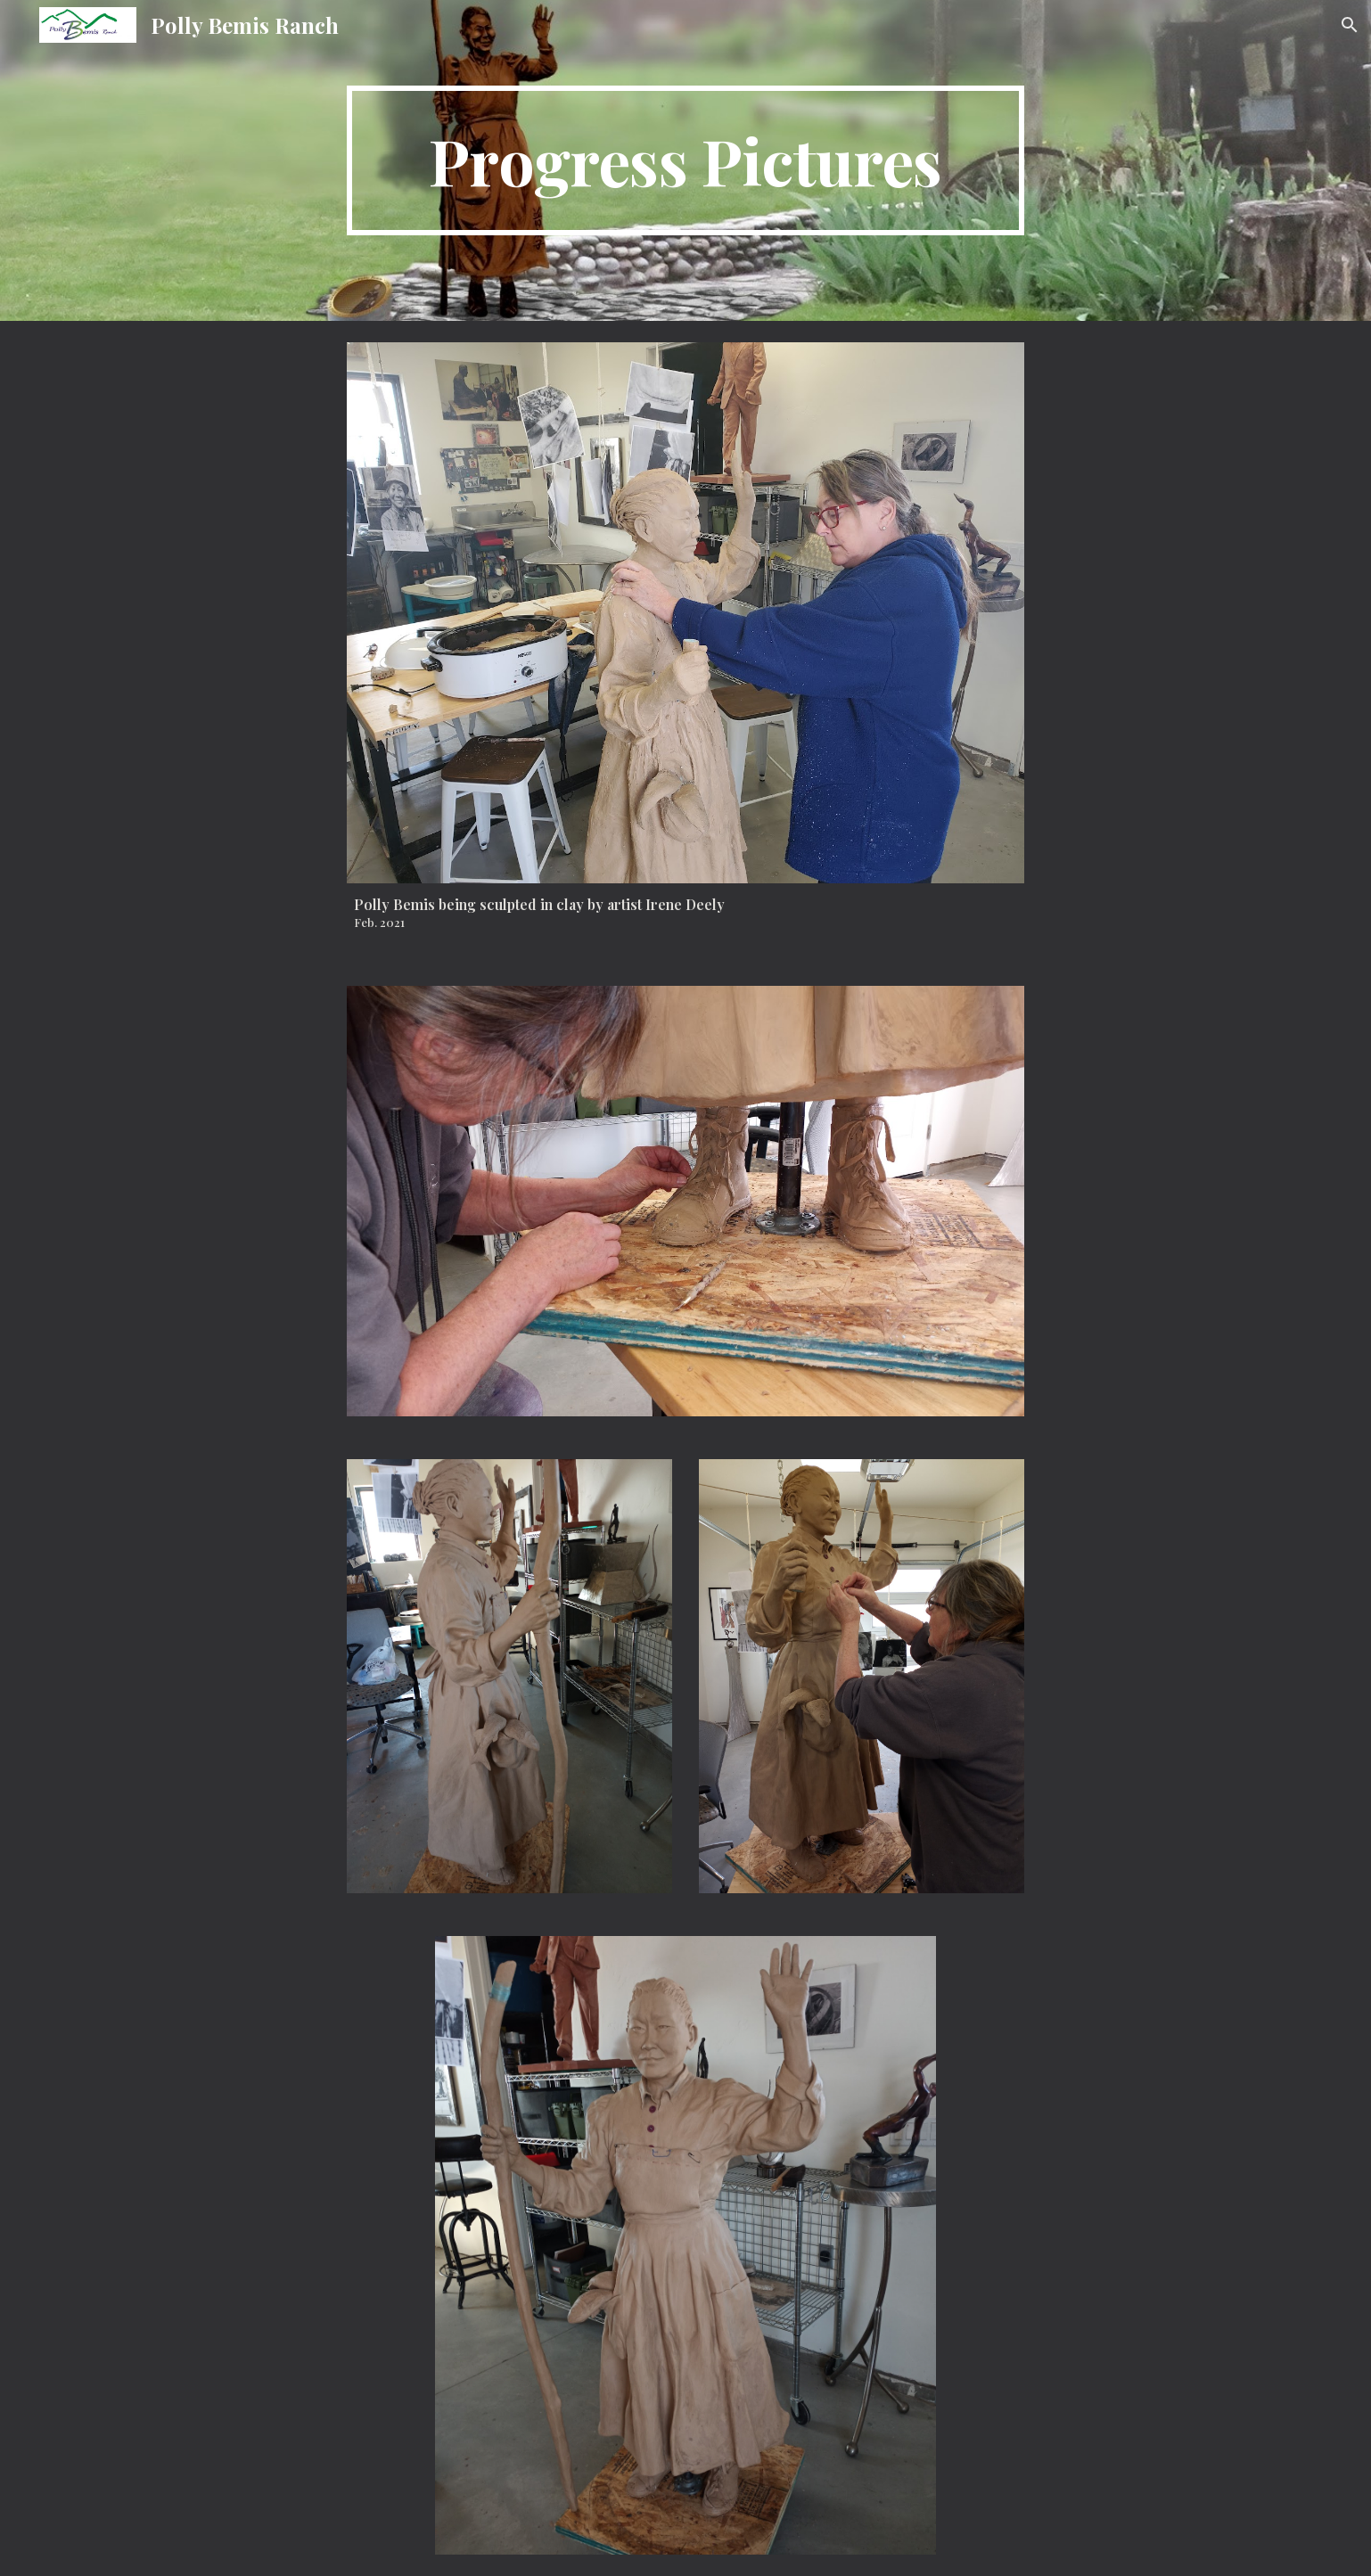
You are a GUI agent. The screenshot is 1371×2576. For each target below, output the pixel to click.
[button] (1349, 25)
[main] (685, 160)
